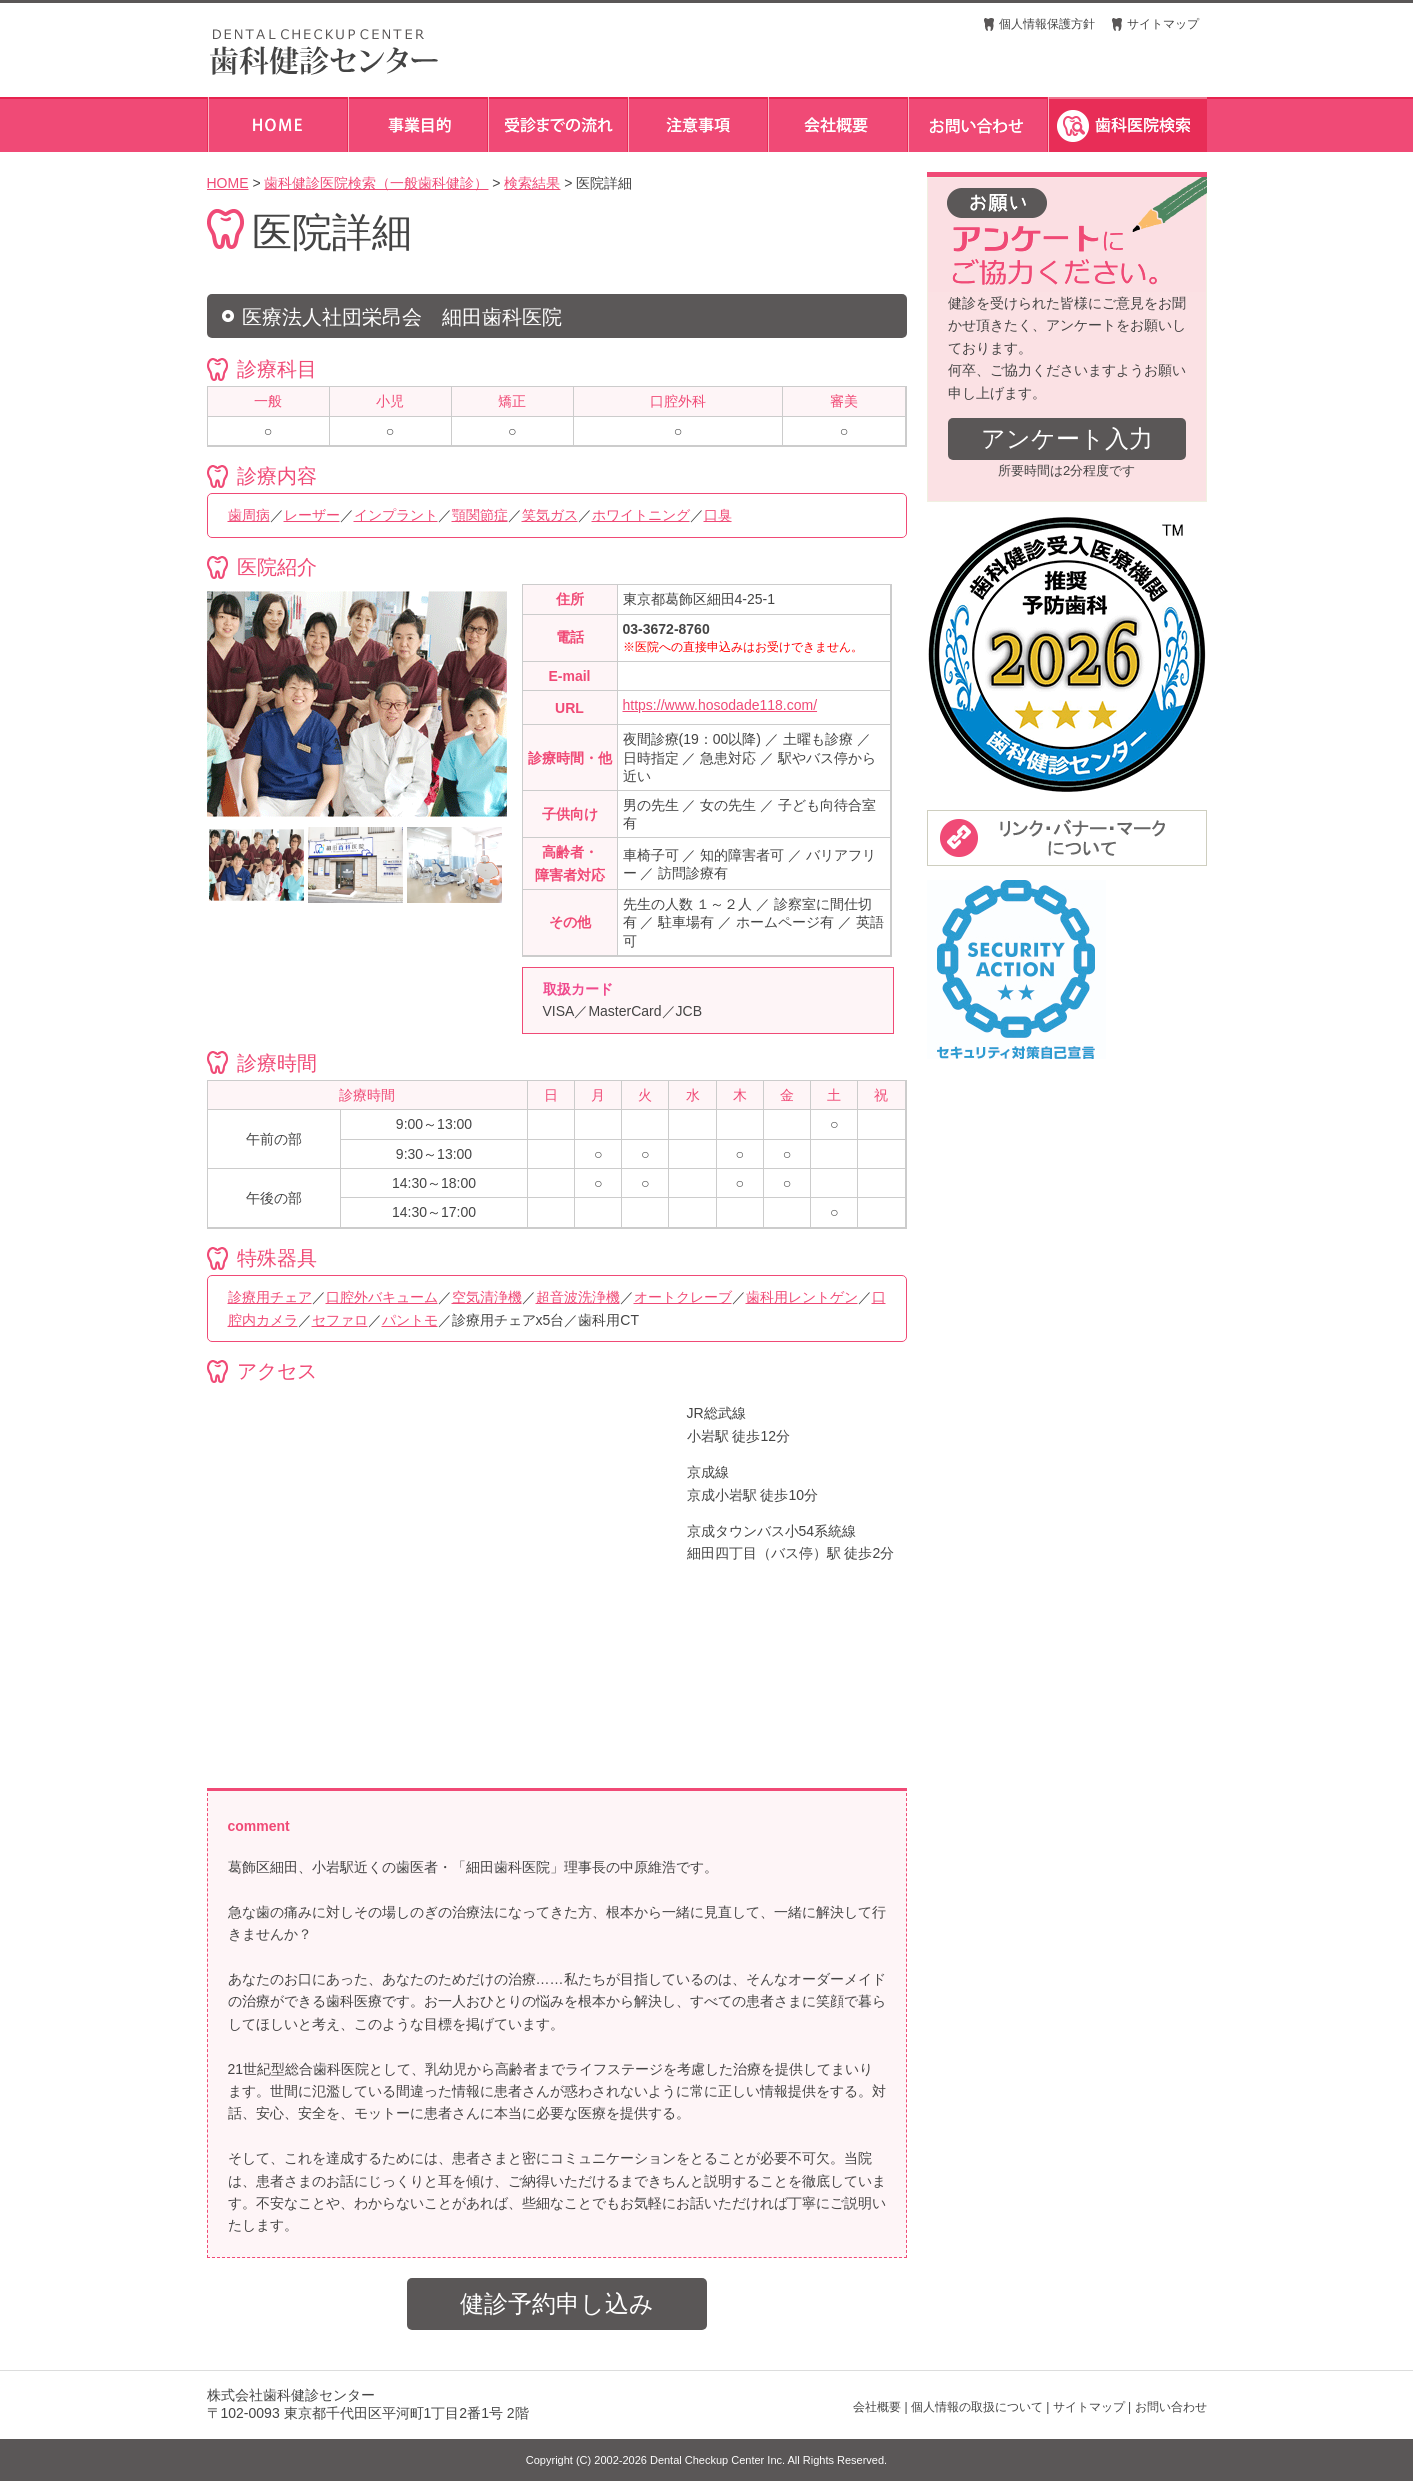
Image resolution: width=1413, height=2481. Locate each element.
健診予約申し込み (557, 2303)
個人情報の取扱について (977, 2407)
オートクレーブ (683, 1297)
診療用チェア (270, 1297)
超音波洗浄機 (578, 1297)
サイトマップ (1163, 24)
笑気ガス (550, 515)
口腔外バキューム (382, 1297)
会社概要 (877, 2407)
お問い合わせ (1171, 2407)
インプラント (396, 515)
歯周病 (249, 515)
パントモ (410, 1320)
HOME (228, 183)
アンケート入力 (1067, 438)
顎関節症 (480, 515)
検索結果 (532, 183)
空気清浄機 (487, 1297)
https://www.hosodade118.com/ (720, 705)
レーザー (312, 515)
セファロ (340, 1320)
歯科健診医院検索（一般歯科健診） (376, 183)
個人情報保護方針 (1047, 24)
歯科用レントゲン (802, 1297)
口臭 (718, 515)
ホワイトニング (641, 515)
